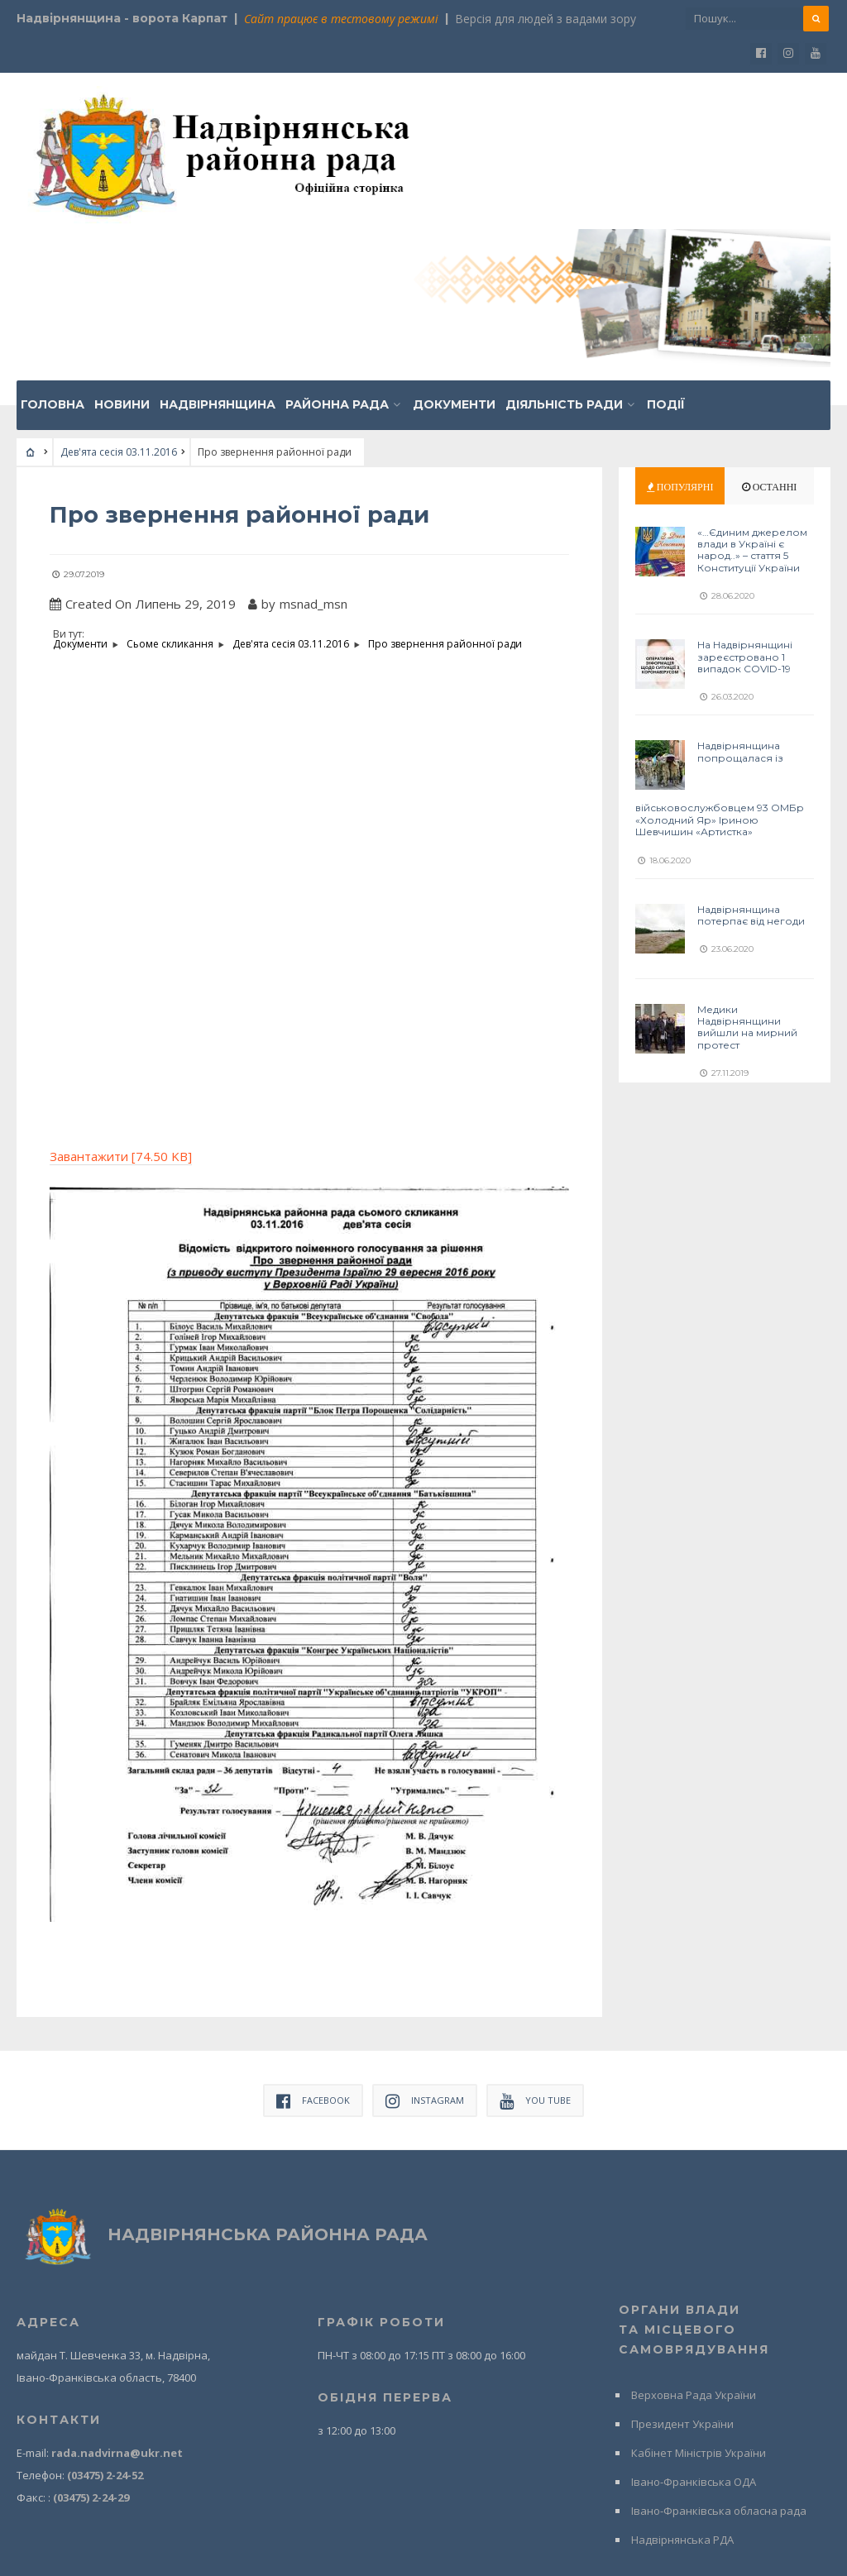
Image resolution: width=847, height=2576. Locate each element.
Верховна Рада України (693, 2241)
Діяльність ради (564, 251)
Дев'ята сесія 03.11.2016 (118, 299)
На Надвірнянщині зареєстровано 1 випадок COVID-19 (744, 503)
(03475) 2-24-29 (91, 2343)
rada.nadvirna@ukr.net (117, 2299)
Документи (454, 251)
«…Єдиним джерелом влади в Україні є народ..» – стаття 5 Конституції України (752, 397)
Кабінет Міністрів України (698, 2299)
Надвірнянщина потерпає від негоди (751, 761)
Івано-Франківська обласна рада (718, 2356)
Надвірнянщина (217, 251)
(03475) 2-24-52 (105, 2321)
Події (666, 251)
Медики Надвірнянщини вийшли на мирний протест (747, 873)
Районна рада (337, 251)
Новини (122, 251)
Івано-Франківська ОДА (693, 2327)
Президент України (682, 2270)
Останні (769, 334)
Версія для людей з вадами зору (545, 18)
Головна (52, 251)
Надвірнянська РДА (682, 2385)
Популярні (680, 334)
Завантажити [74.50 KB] (121, 1002)
